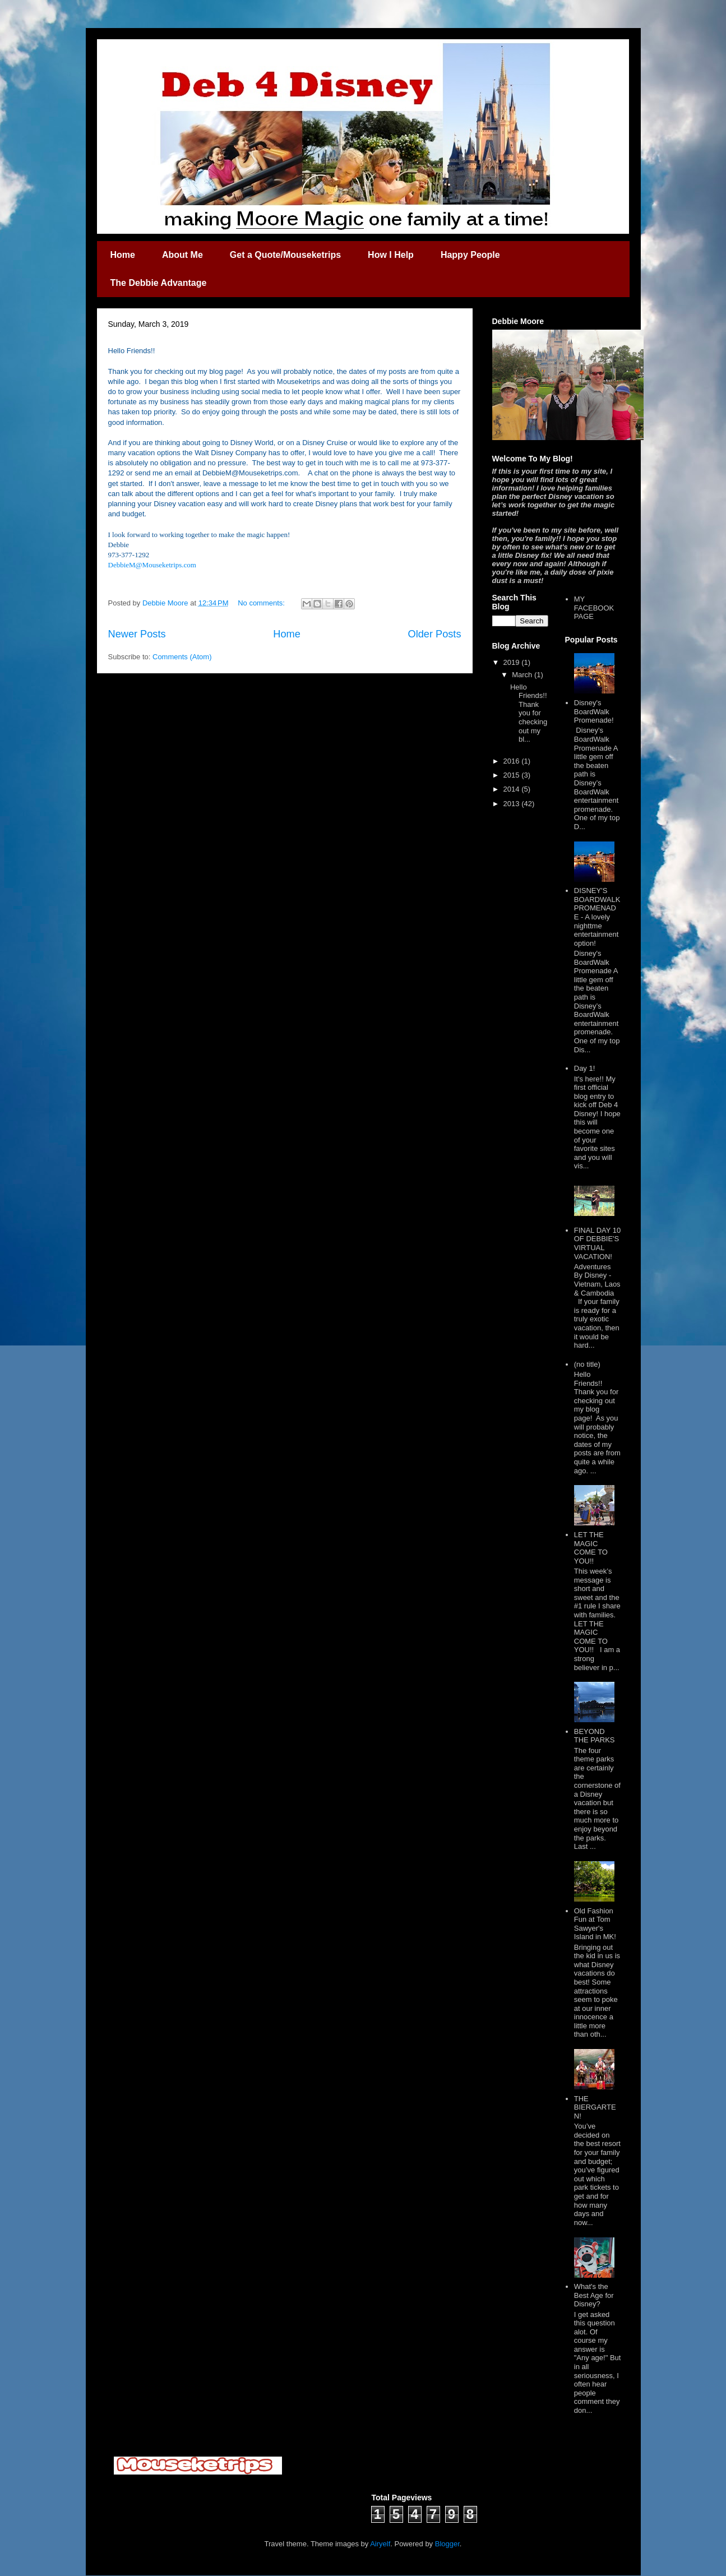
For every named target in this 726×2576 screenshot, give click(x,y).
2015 (512, 775)
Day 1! (584, 1068)
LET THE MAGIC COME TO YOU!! (591, 1547)
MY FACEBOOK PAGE (594, 608)
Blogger (447, 2544)
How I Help (391, 255)
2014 (512, 789)
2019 (512, 662)
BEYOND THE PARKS (594, 1736)
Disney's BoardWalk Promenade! (594, 711)
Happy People (470, 255)
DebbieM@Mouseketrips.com (152, 565)
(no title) (587, 1364)
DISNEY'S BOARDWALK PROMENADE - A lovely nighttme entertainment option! (597, 916)
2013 (512, 803)
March (523, 674)
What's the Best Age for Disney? (594, 2295)
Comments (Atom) (181, 657)
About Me (182, 255)
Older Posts (434, 634)
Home (122, 255)
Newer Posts (137, 634)
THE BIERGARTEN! (595, 2107)
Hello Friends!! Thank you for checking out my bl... (528, 713)
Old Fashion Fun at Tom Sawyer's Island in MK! (595, 1924)
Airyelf (380, 2544)
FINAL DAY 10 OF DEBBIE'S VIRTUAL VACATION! (597, 1243)
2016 (512, 761)
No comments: (262, 603)
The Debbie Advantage (158, 283)
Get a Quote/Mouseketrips (285, 255)
